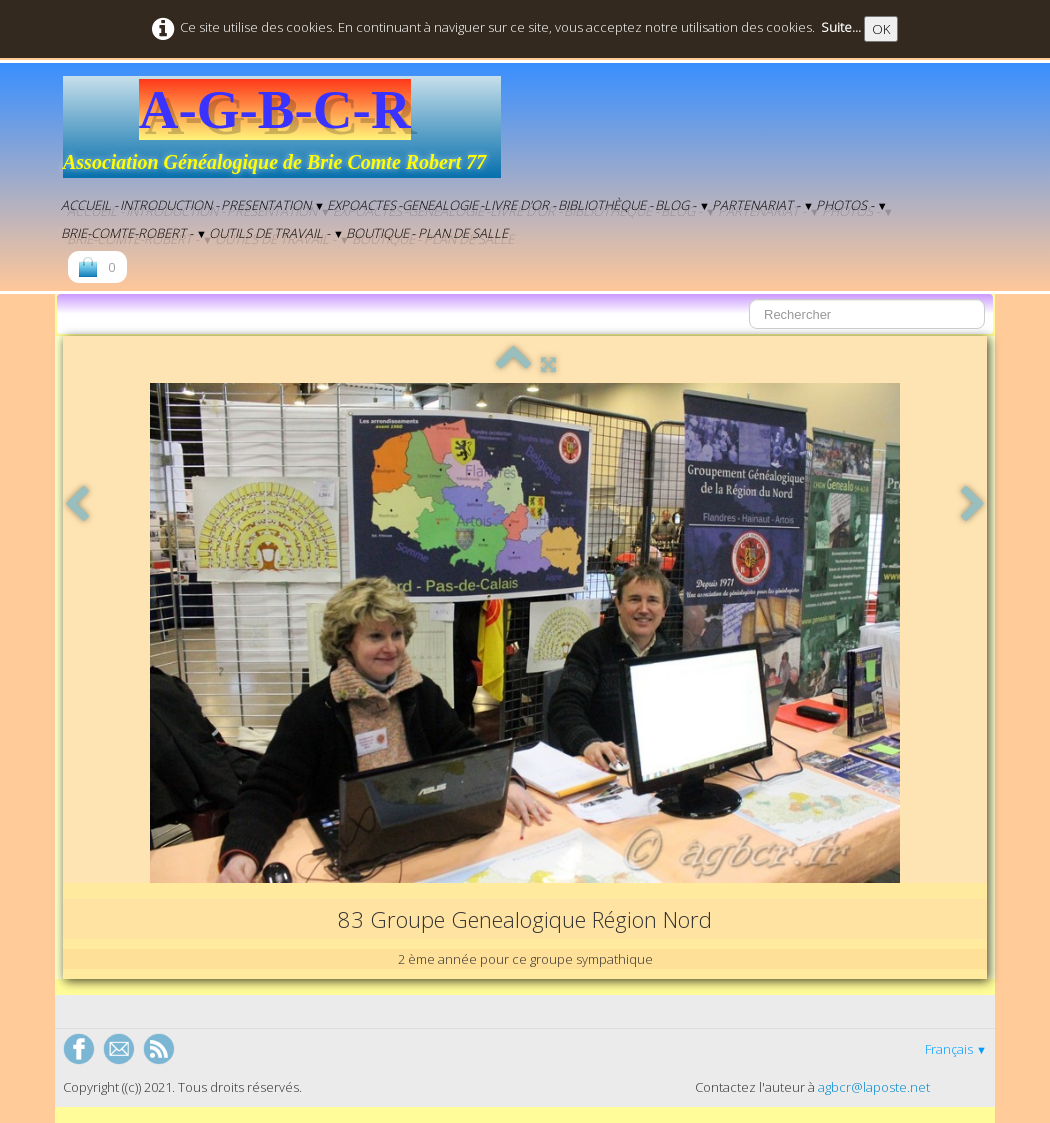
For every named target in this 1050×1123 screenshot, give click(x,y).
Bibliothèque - (605, 205)
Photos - (852, 205)
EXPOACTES (361, 205)
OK (881, 29)
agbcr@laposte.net (874, 1087)
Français (956, 1049)
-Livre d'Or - (518, 205)
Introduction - (169, 205)
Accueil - (89, 205)
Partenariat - (763, 205)
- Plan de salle (459, 233)
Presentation (273, 205)
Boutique (377, 233)
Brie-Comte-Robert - (134, 233)
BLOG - (682, 205)
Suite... (841, 27)
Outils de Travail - (276, 233)
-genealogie (438, 205)
